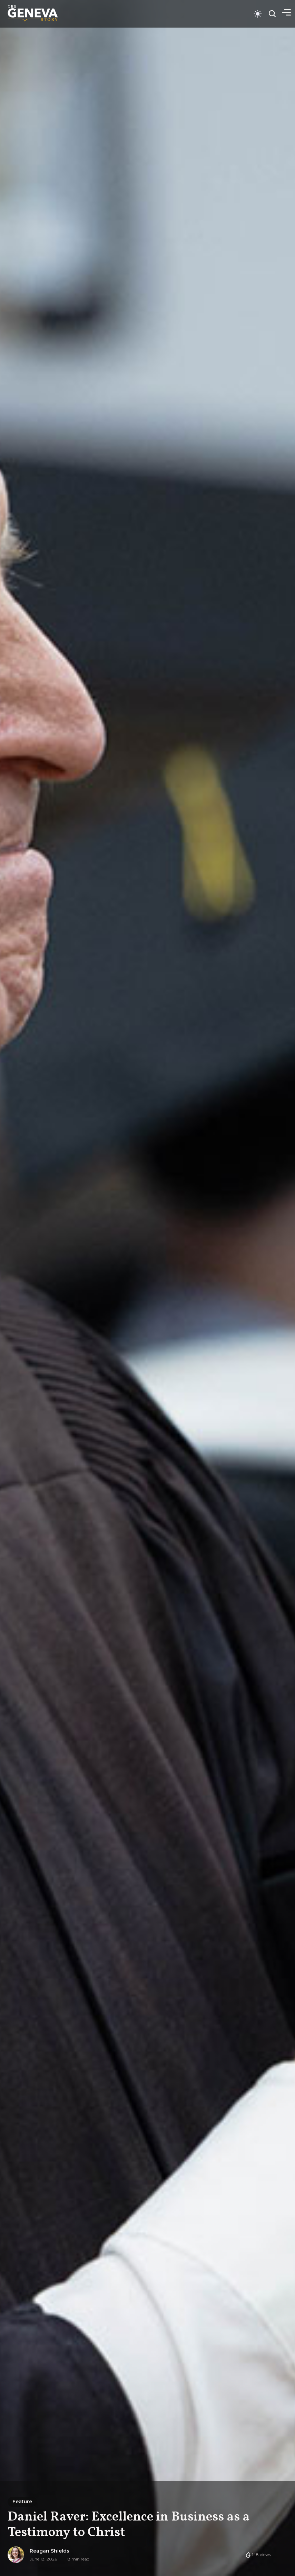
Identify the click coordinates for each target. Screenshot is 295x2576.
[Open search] (272, 13)
